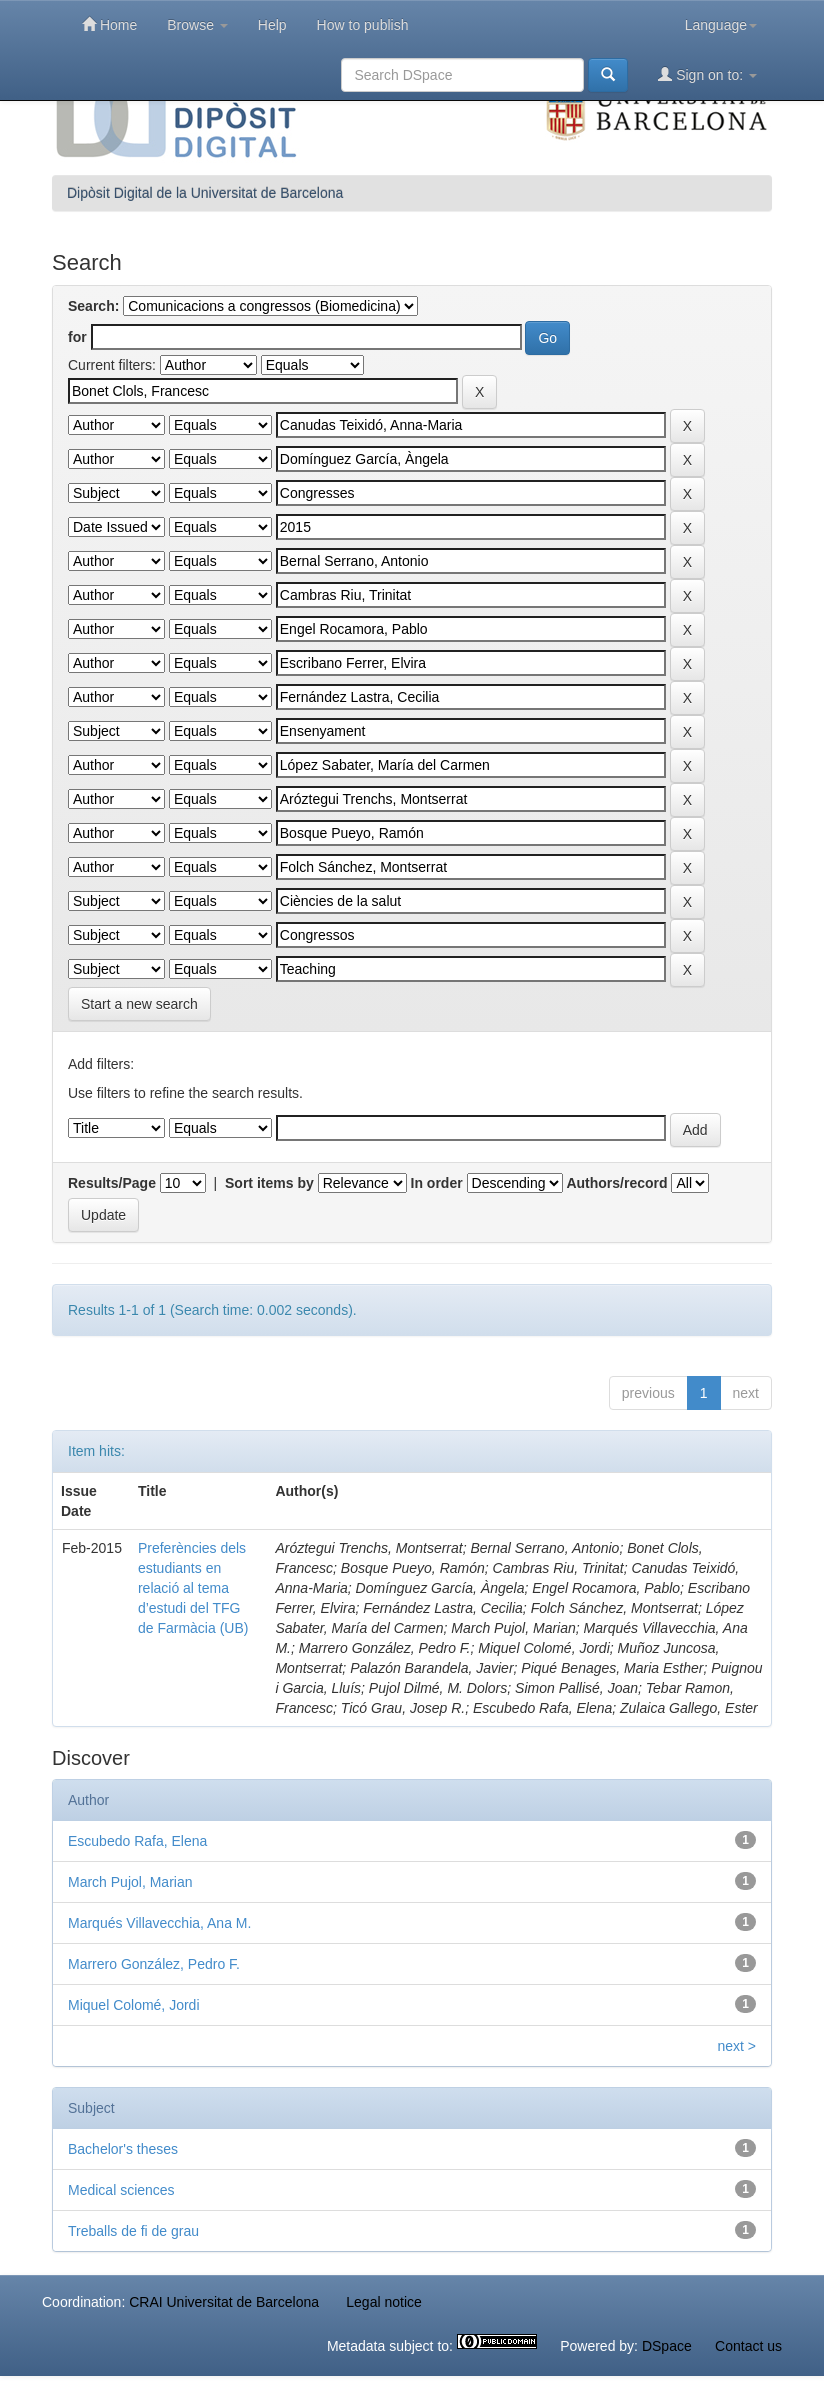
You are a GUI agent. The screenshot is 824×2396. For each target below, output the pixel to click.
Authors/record (616, 1183)
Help (272, 25)
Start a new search (139, 1004)
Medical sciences (121, 2190)
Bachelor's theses (123, 2149)
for (77, 337)
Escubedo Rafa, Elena (137, 1841)
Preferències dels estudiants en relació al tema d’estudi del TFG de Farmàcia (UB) (193, 1588)
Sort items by (269, 1183)
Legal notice (384, 2302)
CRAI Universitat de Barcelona (224, 2302)
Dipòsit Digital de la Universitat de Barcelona (205, 193)
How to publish (363, 25)
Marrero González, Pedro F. (154, 1964)
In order (437, 1183)
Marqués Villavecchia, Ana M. (159, 1923)
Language (721, 25)
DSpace (667, 2346)
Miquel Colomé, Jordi (134, 2005)
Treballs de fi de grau (133, 2231)
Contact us (748, 2346)
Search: (93, 306)
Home (109, 24)
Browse (197, 25)
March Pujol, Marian (130, 1882)
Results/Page (112, 1183)
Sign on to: (707, 74)
